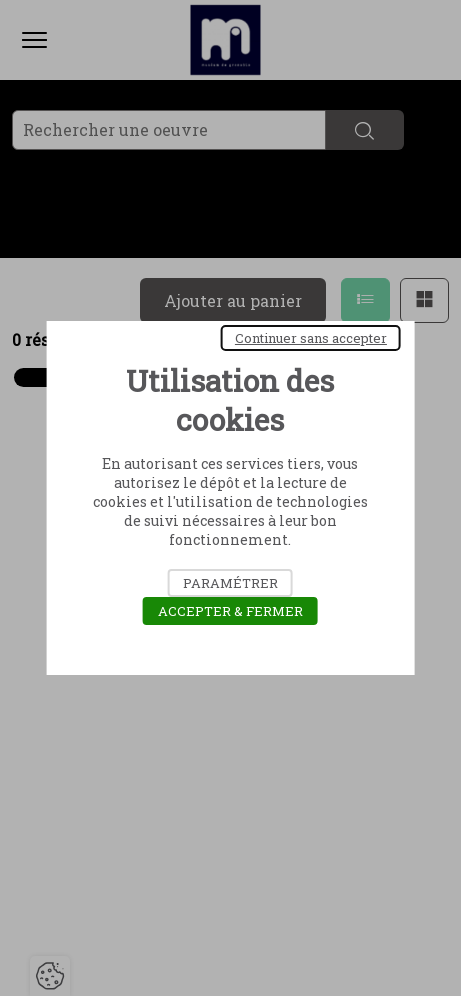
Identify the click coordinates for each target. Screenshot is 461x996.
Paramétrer (230, 583)
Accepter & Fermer (230, 611)
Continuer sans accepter (311, 338)
